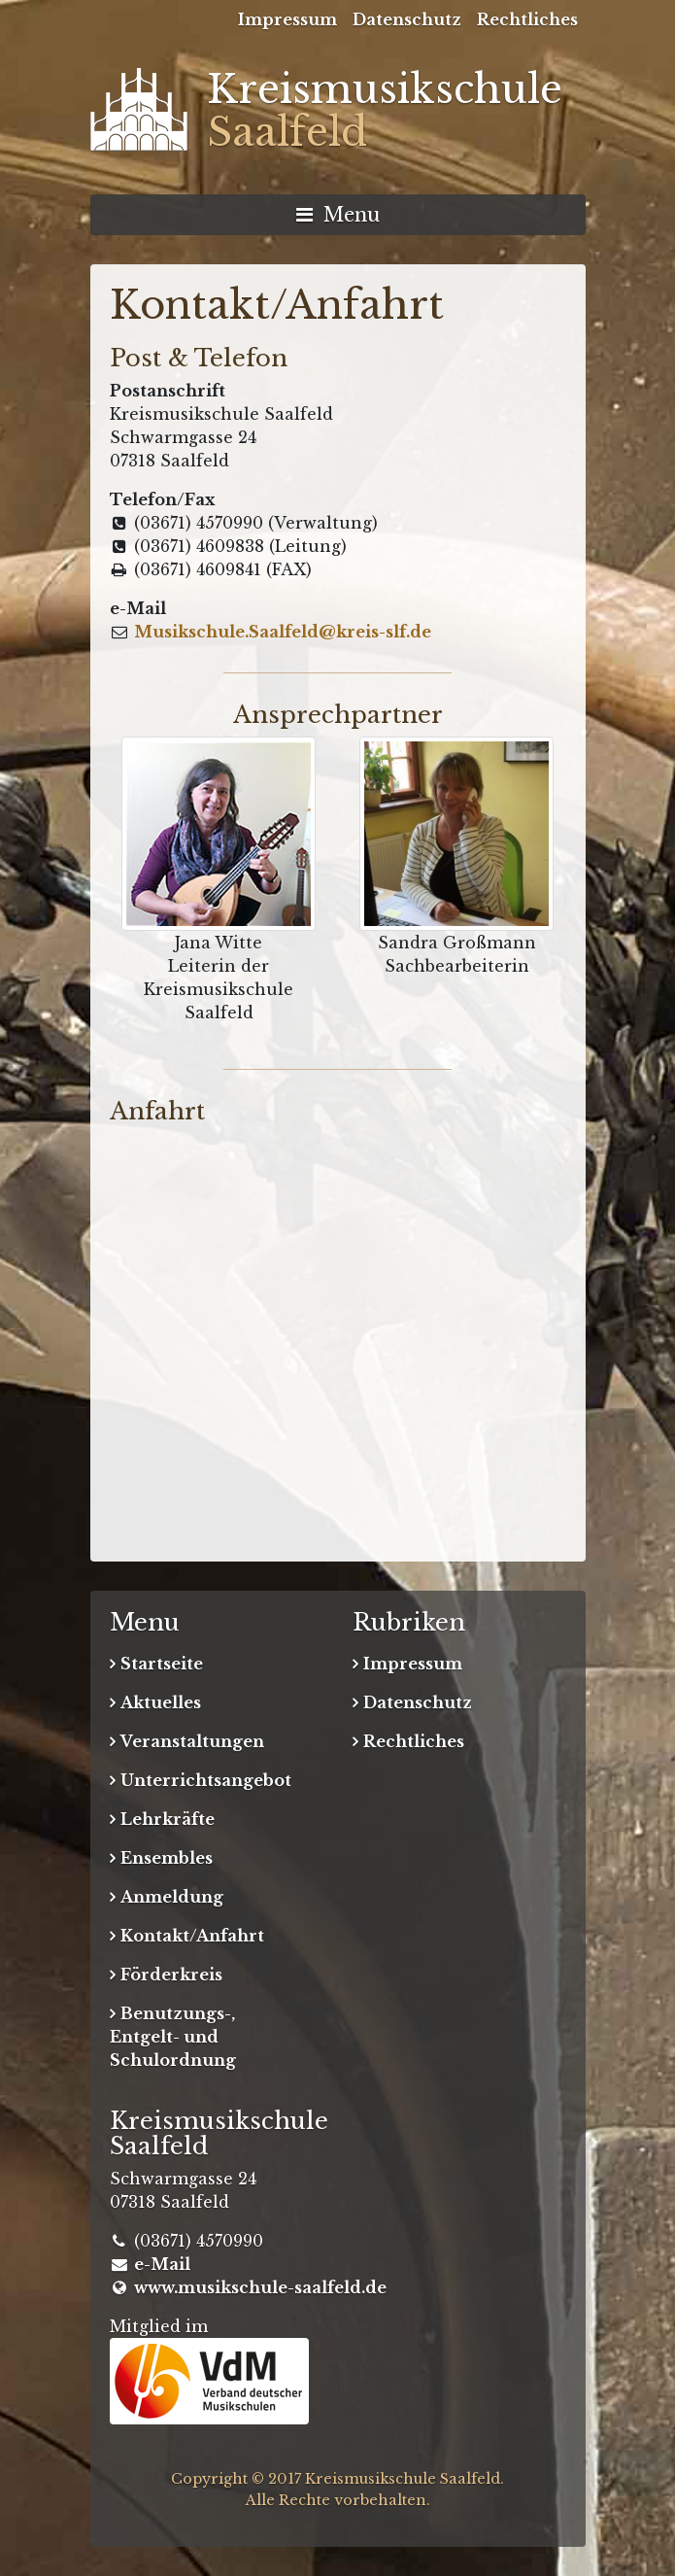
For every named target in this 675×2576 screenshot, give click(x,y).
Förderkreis (171, 1974)
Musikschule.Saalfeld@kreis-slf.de (282, 631)
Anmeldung (171, 1896)
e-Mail (162, 2264)
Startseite (161, 1663)
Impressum (287, 19)
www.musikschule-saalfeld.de (260, 2287)
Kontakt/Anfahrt (192, 1935)
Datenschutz (407, 19)
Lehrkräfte (167, 1819)
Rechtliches (527, 19)
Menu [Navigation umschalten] (338, 214)
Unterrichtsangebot (205, 1780)
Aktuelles (160, 1702)
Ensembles (166, 1858)
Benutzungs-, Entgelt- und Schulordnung (173, 2037)
